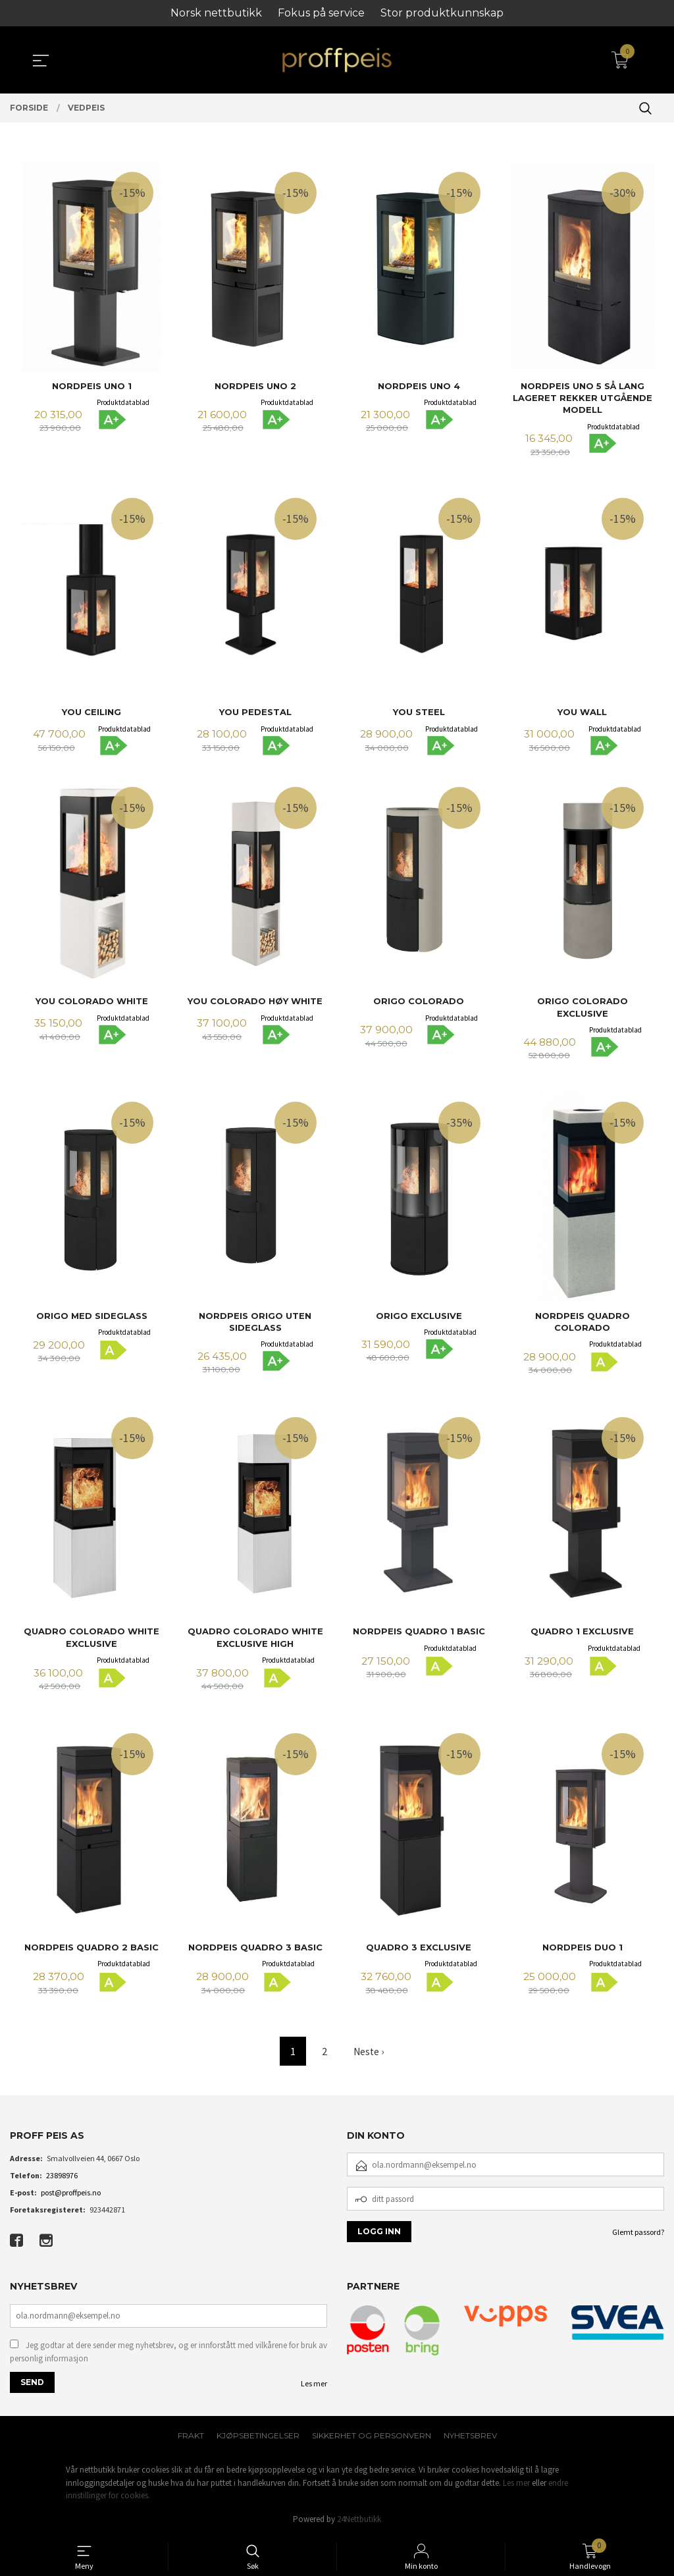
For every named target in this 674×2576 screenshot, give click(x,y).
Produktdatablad (123, 402)
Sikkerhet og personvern (371, 2436)
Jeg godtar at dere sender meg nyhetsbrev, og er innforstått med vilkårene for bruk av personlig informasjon (168, 2352)
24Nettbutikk (359, 2519)
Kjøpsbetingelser (258, 2436)
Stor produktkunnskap (442, 13)
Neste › (368, 2051)
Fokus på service (321, 13)
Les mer (314, 2384)
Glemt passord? (638, 2231)
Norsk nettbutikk (216, 13)
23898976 (62, 2175)
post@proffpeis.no (71, 2192)
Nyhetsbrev (470, 2436)
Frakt (191, 2436)
